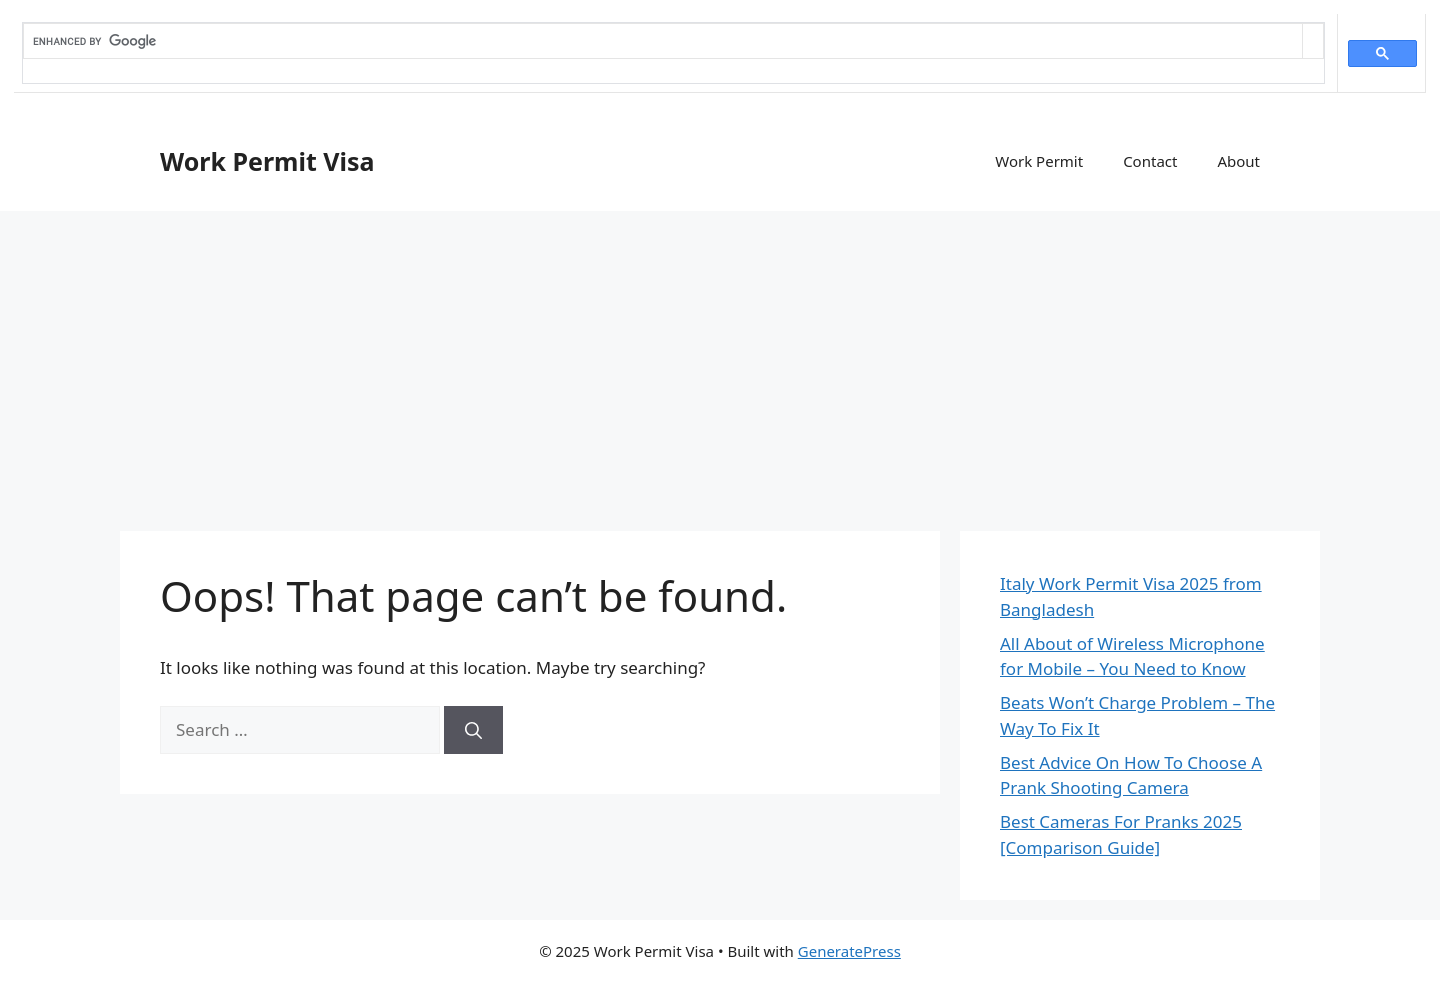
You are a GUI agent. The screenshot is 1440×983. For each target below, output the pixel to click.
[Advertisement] (720, 361)
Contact (1150, 161)
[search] (663, 41)
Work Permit (1039, 161)
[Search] (473, 730)
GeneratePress (849, 951)
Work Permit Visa (267, 161)
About (1238, 161)
